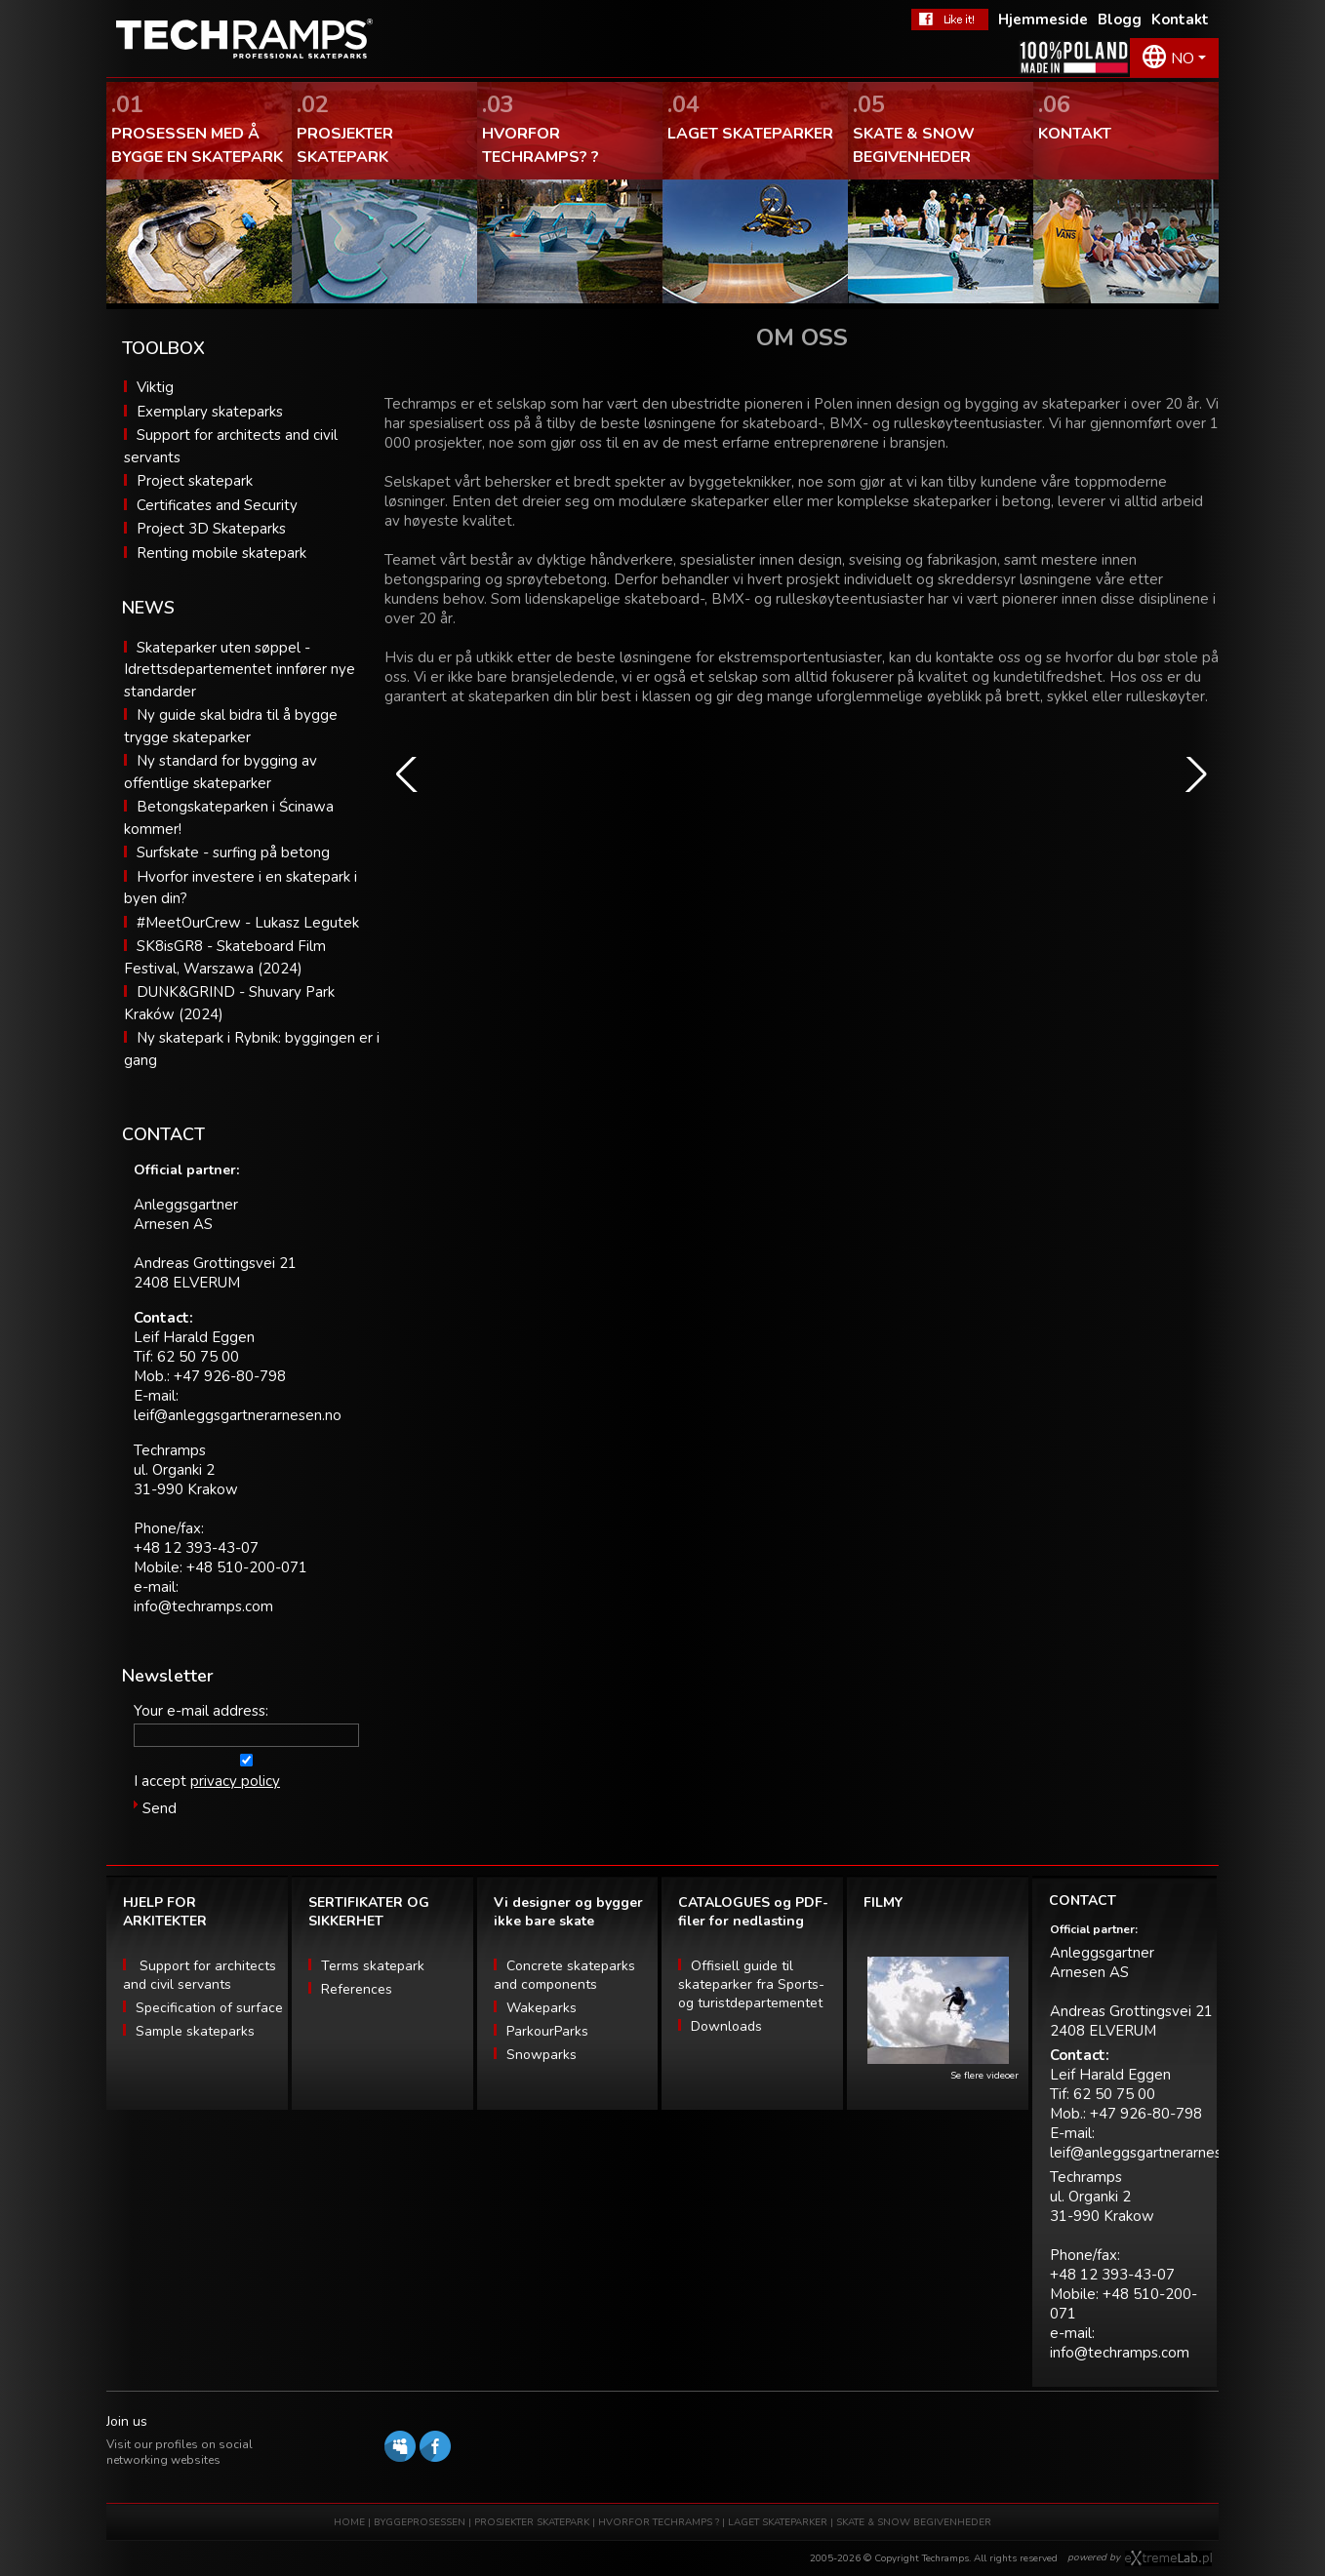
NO (1182, 58)
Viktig (155, 387)
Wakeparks (541, 2008)
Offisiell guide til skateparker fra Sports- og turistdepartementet (751, 1984)
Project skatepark (195, 481)
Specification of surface (209, 2008)
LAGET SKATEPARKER (779, 2522)
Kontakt (1180, 19)
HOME (349, 2522)
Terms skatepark (372, 1966)
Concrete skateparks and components (564, 1975)
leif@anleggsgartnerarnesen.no (237, 1415)
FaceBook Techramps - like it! (949, 19)
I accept (160, 1781)
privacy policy (235, 1781)
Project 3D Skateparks (211, 528)
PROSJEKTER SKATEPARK (533, 2522)
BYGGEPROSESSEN (419, 2522)
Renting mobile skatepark (221, 553)
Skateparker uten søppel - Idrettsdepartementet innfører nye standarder (239, 669)
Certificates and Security (217, 505)
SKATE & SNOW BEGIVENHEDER (913, 2522)
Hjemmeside (1043, 19)
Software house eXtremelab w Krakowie (1168, 2558)
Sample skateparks (195, 2031)
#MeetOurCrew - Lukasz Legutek (248, 922)
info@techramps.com (203, 1606)
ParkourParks (547, 2031)
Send (159, 1808)
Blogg (1120, 19)
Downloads (726, 2026)
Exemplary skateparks (210, 411)
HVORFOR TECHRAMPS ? (660, 2522)
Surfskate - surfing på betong (233, 852)
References (356, 1989)
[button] (407, 774)
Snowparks (541, 2054)
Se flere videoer (984, 2075)
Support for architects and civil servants (199, 1975)
